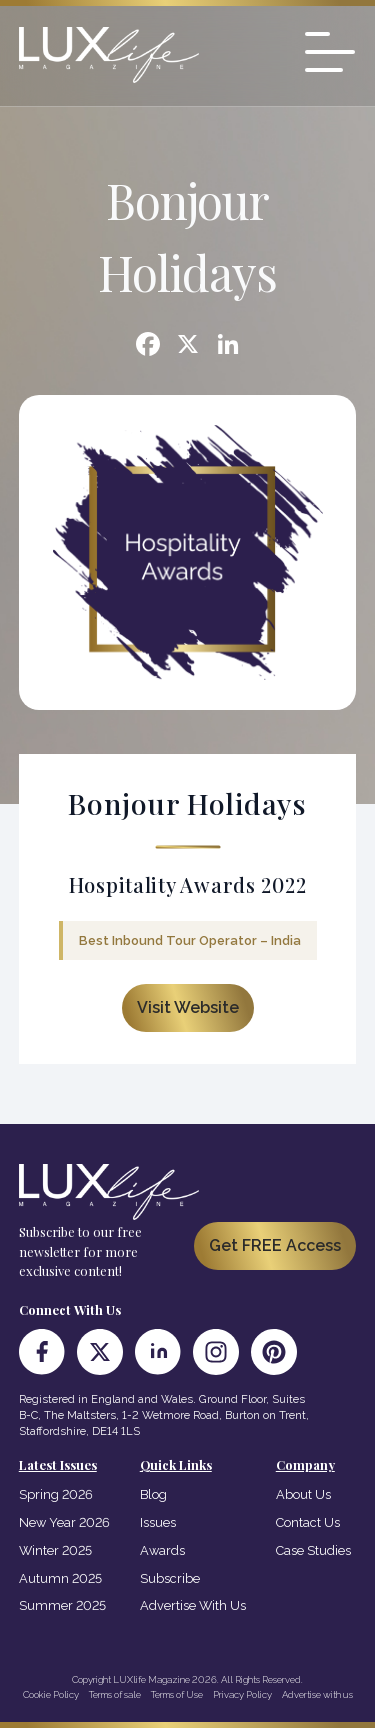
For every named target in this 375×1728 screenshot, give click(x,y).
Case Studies (313, 1550)
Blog (153, 1494)
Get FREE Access (275, 1245)
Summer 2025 (62, 1605)
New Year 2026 (64, 1522)
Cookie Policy (51, 1694)
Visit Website (188, 1007)
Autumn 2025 (60, 1578)
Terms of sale (115, 1694)
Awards (162, 1550)
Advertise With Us (193, 1605)
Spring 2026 (56, 1494)
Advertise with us (317, 1694)
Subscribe (170, 1578)
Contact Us (308, 1522)
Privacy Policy (242, 1694)
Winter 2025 (55, 1550)
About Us (303, 1494)
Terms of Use (177, 1694)
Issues (158, 1522)
